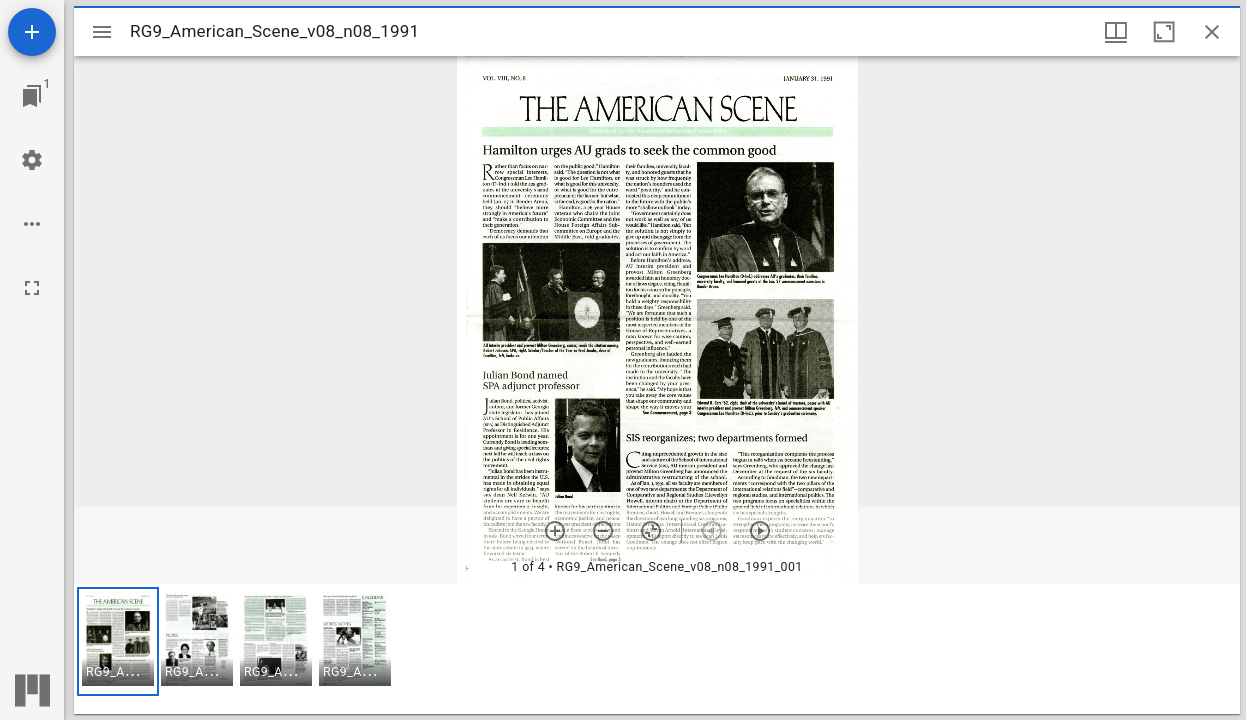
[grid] (657, 649)
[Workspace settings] (32, 160)
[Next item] (760, 531)
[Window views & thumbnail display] (1116, 32)
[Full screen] (32, 288)
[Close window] (1212, 32)
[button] (118, 641)
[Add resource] (32, 32)
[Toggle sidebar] (102, 32)
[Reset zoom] (651, 531)
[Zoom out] (603, 531)
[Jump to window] (32, 96)
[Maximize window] (1164, 32)
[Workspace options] (32, 224)
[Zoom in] (555, 531)
